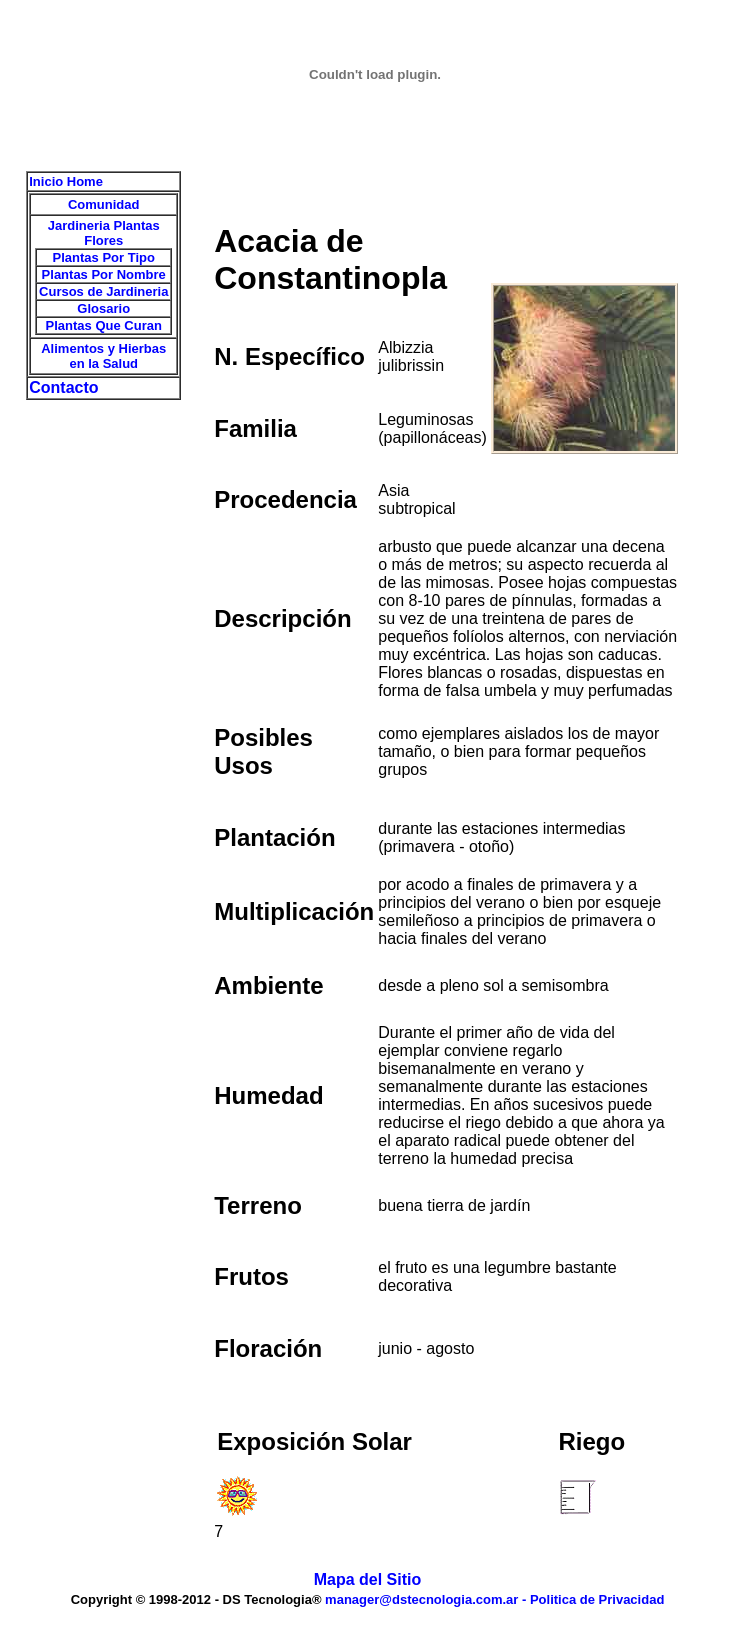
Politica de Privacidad (597, 1599)
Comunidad (104, 204)
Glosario (103, 308)
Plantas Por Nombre (104, 274)
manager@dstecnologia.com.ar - (427, 1599)
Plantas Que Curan (104, 325)
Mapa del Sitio (368, 1579)
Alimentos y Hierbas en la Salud (103, 356)
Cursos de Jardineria (103, 291)
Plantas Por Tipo (104, 257)
